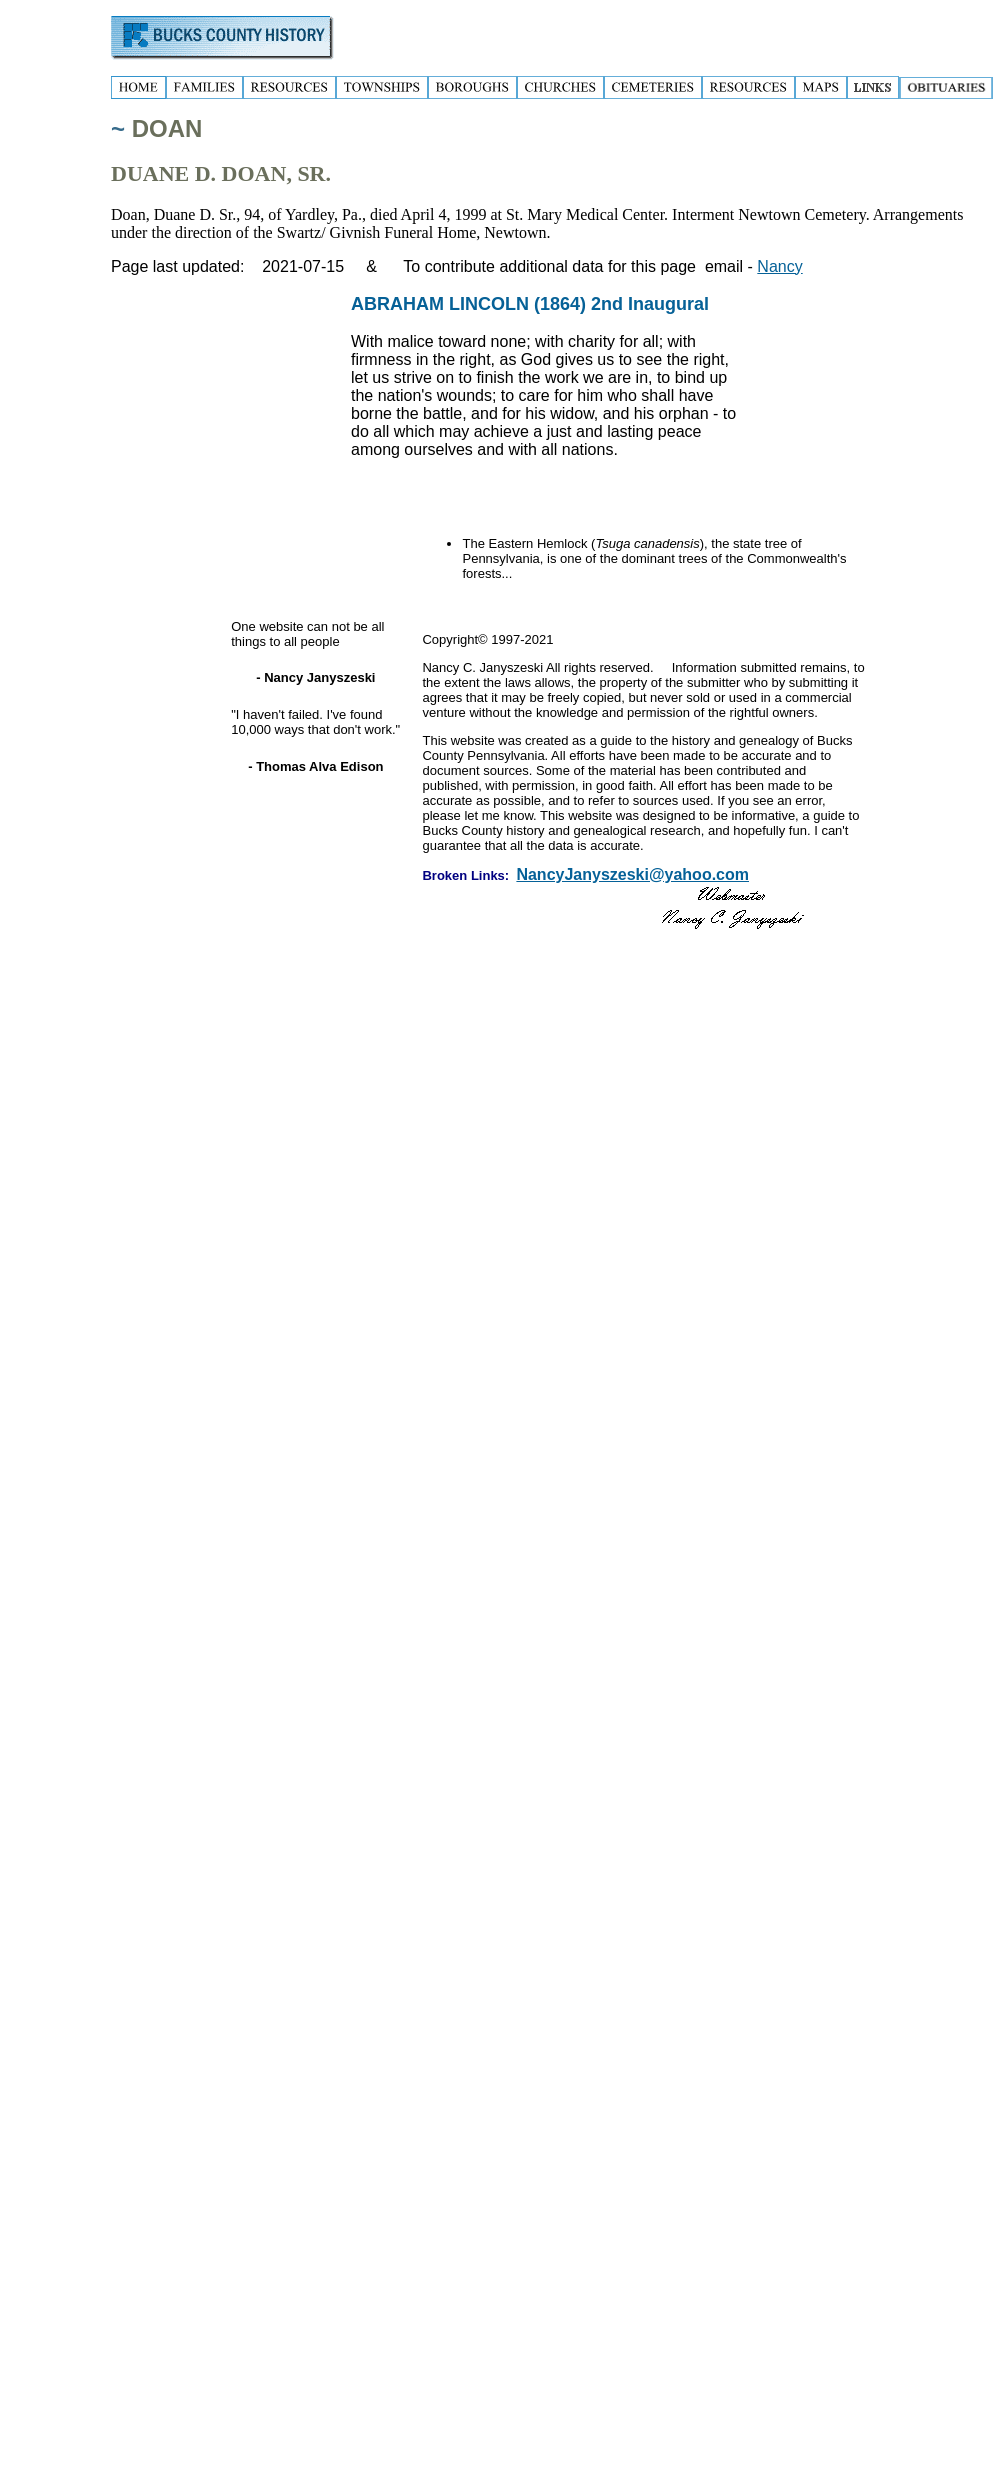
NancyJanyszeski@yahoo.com (632, 874)
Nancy (779, 266)
